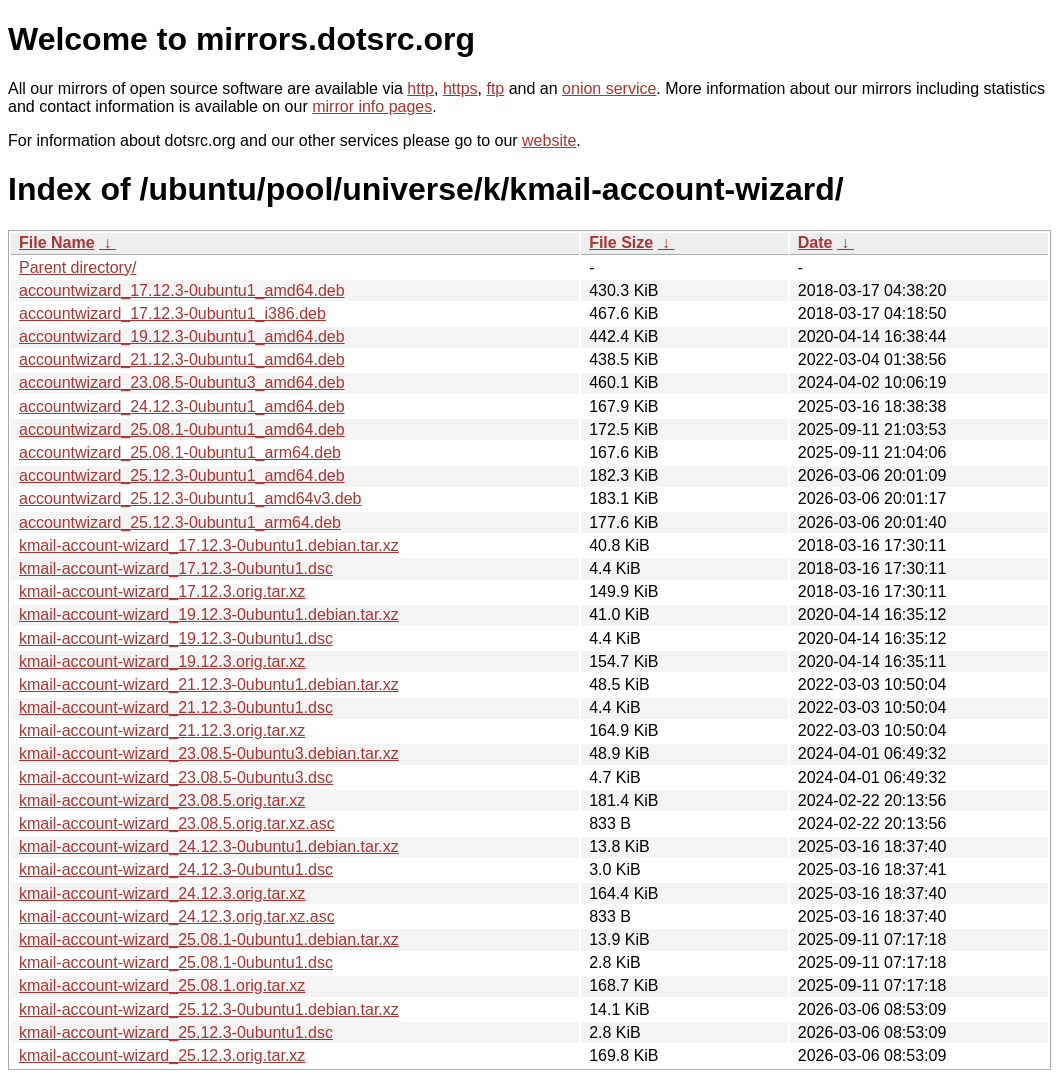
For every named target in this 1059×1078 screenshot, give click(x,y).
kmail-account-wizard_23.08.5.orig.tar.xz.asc (177, 823)
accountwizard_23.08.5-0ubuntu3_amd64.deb (182, 382)
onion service (609, 88)
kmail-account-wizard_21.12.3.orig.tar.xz (162, 730)
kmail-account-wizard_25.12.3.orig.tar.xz (162, 1055)
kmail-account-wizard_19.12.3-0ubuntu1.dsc (176, 638)
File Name (57, 242)
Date (815, 242)
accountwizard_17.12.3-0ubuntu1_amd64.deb (182, 290)
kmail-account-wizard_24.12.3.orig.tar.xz (162, 893)
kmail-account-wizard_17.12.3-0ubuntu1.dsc (176, 568)
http (420, 88)
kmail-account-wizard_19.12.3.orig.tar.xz (162, 661)
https (460, 88)
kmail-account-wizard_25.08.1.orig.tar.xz (162, 985)
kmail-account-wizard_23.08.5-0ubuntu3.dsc (176, 777)
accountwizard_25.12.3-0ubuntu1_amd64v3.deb (190, 498)
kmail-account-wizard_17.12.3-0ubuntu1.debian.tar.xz (209, 545)
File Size (621, 242)
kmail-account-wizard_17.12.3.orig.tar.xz (162, 591)
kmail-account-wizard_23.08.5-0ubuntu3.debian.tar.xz (209, 753)
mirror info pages (372, 106)
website (549, 140)
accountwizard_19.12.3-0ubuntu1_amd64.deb (182, 336)
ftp (495, 88)
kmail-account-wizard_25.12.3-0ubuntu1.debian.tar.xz (209, 1009)
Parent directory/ (77, 267)
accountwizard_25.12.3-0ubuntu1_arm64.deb (180, 522)
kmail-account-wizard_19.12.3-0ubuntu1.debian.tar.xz (209, 614)
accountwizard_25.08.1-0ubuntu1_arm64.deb (180, 452)
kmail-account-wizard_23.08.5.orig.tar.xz (162, 800)
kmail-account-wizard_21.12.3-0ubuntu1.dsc (176, 707)
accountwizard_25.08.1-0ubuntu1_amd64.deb (182, 429)
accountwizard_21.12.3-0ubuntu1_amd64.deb (182, 359)
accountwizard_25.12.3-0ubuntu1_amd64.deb (182, 475)
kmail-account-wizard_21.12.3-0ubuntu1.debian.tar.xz (209, 684)
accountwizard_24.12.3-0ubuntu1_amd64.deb (182, 406)
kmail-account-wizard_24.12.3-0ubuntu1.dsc (176, 869)
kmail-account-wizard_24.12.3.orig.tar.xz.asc (177, 916)
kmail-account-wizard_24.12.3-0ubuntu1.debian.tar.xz (209, 846)
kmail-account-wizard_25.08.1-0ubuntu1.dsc (176, 962)
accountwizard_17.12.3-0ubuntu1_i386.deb (172, 313)
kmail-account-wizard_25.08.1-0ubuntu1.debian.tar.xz (209, 939)
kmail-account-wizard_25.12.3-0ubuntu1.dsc (176, 1032)
